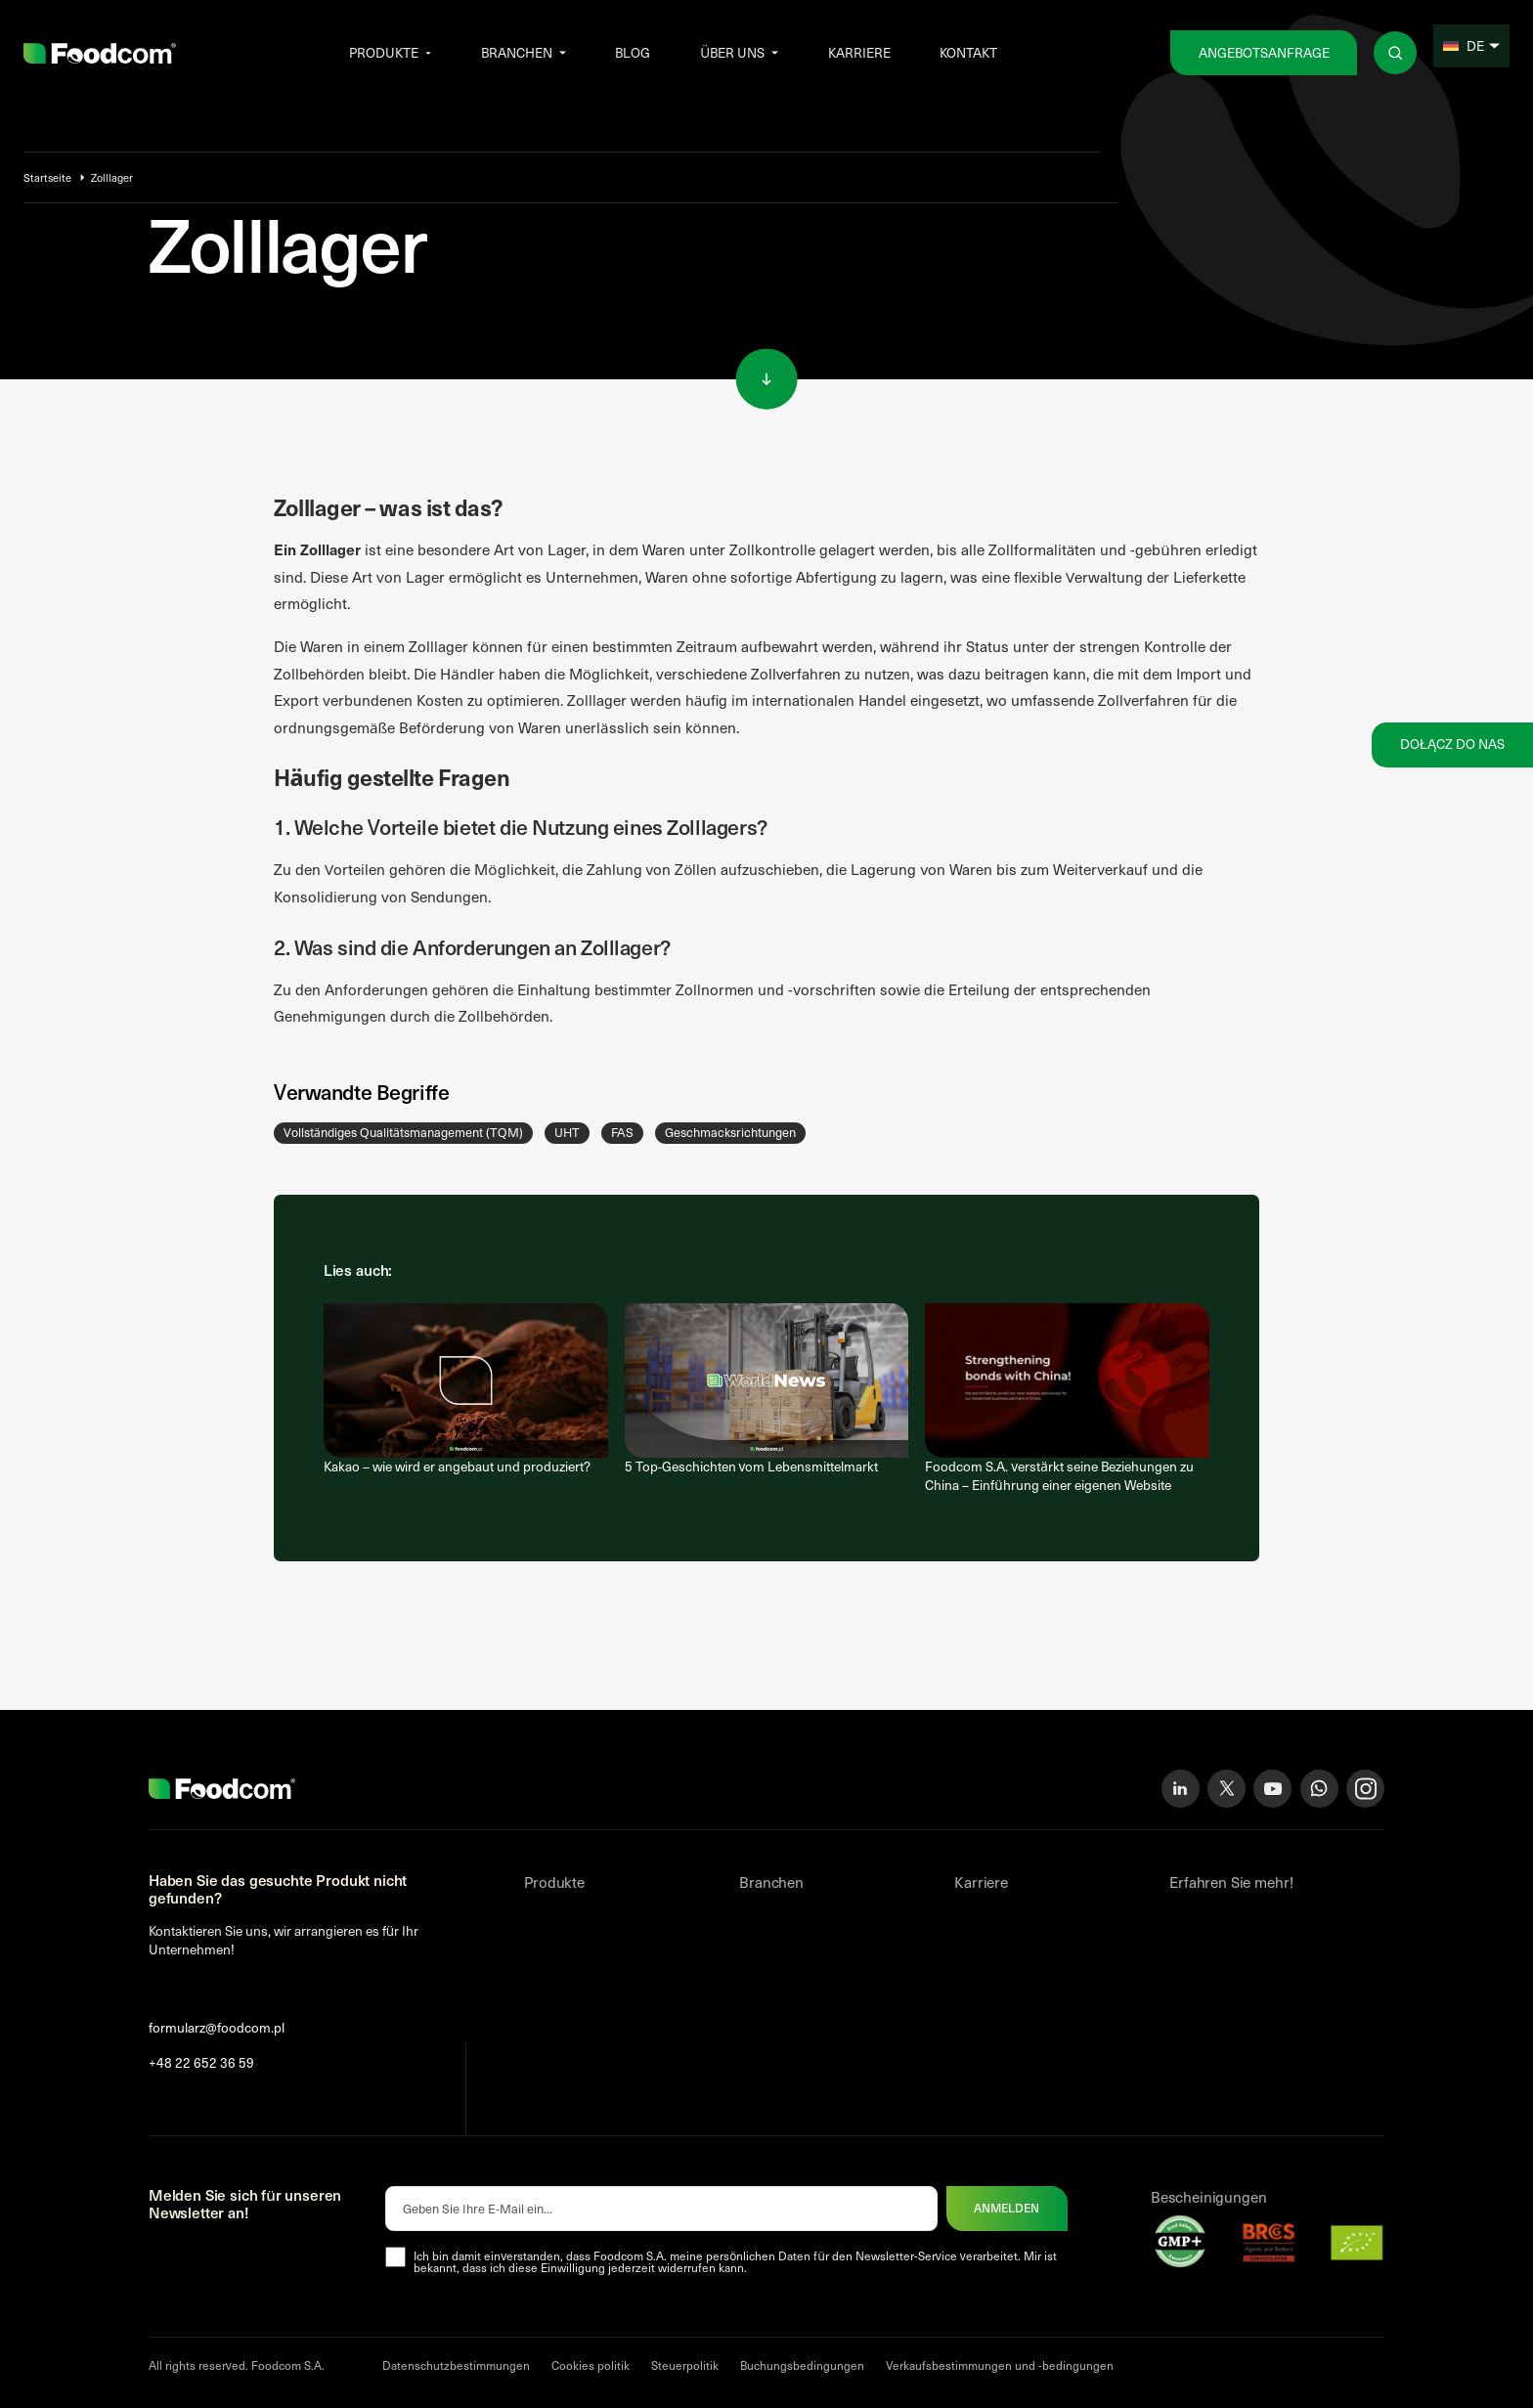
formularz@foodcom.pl (217, 2027)
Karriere (859, 52)
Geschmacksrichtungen (730, 1131)
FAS (622, 1131)
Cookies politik (590, 2365)
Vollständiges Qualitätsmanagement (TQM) (403, 1131)
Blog (632, 52)
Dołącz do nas (1452, 743)
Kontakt (968, 52)
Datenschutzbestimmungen (456, 2365)
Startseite (47, 177)
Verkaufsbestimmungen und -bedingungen (1000, 2365)
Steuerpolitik (685, 2365)
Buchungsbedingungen (802, 2365)
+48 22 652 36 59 (201, 2063)
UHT (567, 1131)
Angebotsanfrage (1264, 52)
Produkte (383, 52)
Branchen (516, 52)
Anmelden (1006, 2207)
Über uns (732, 52)
